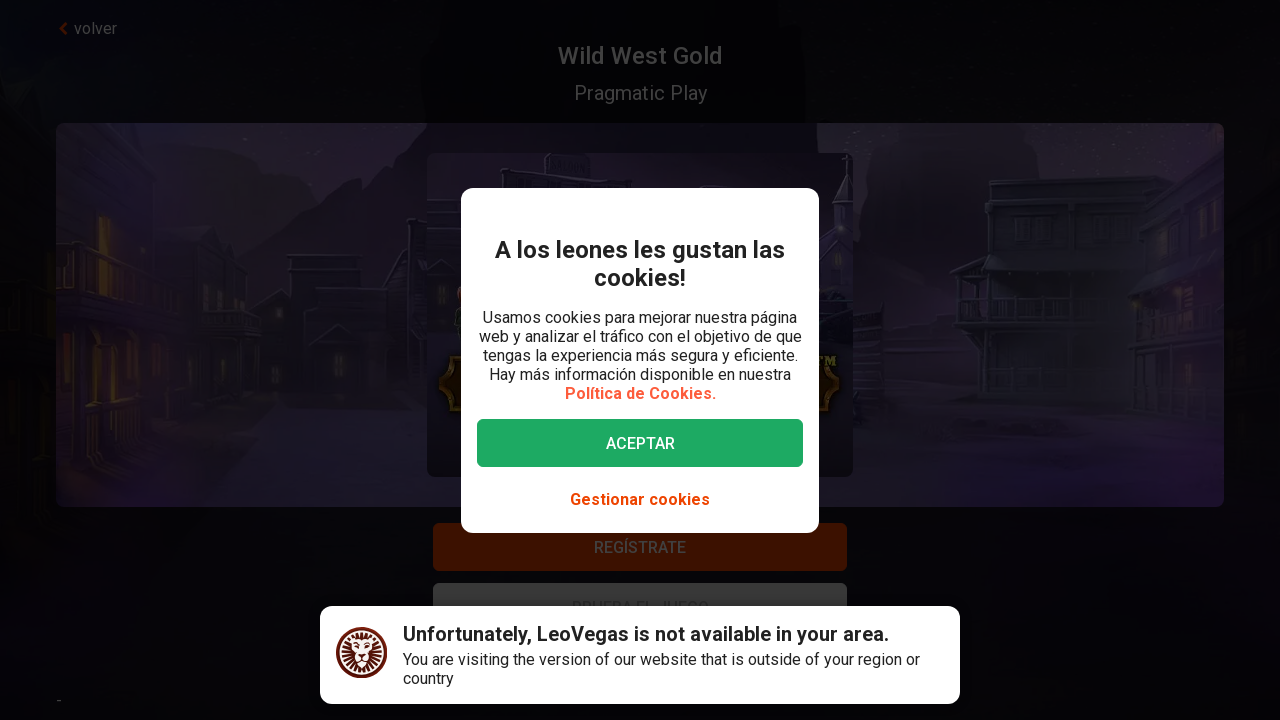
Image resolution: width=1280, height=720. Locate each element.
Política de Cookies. (640, 393)
